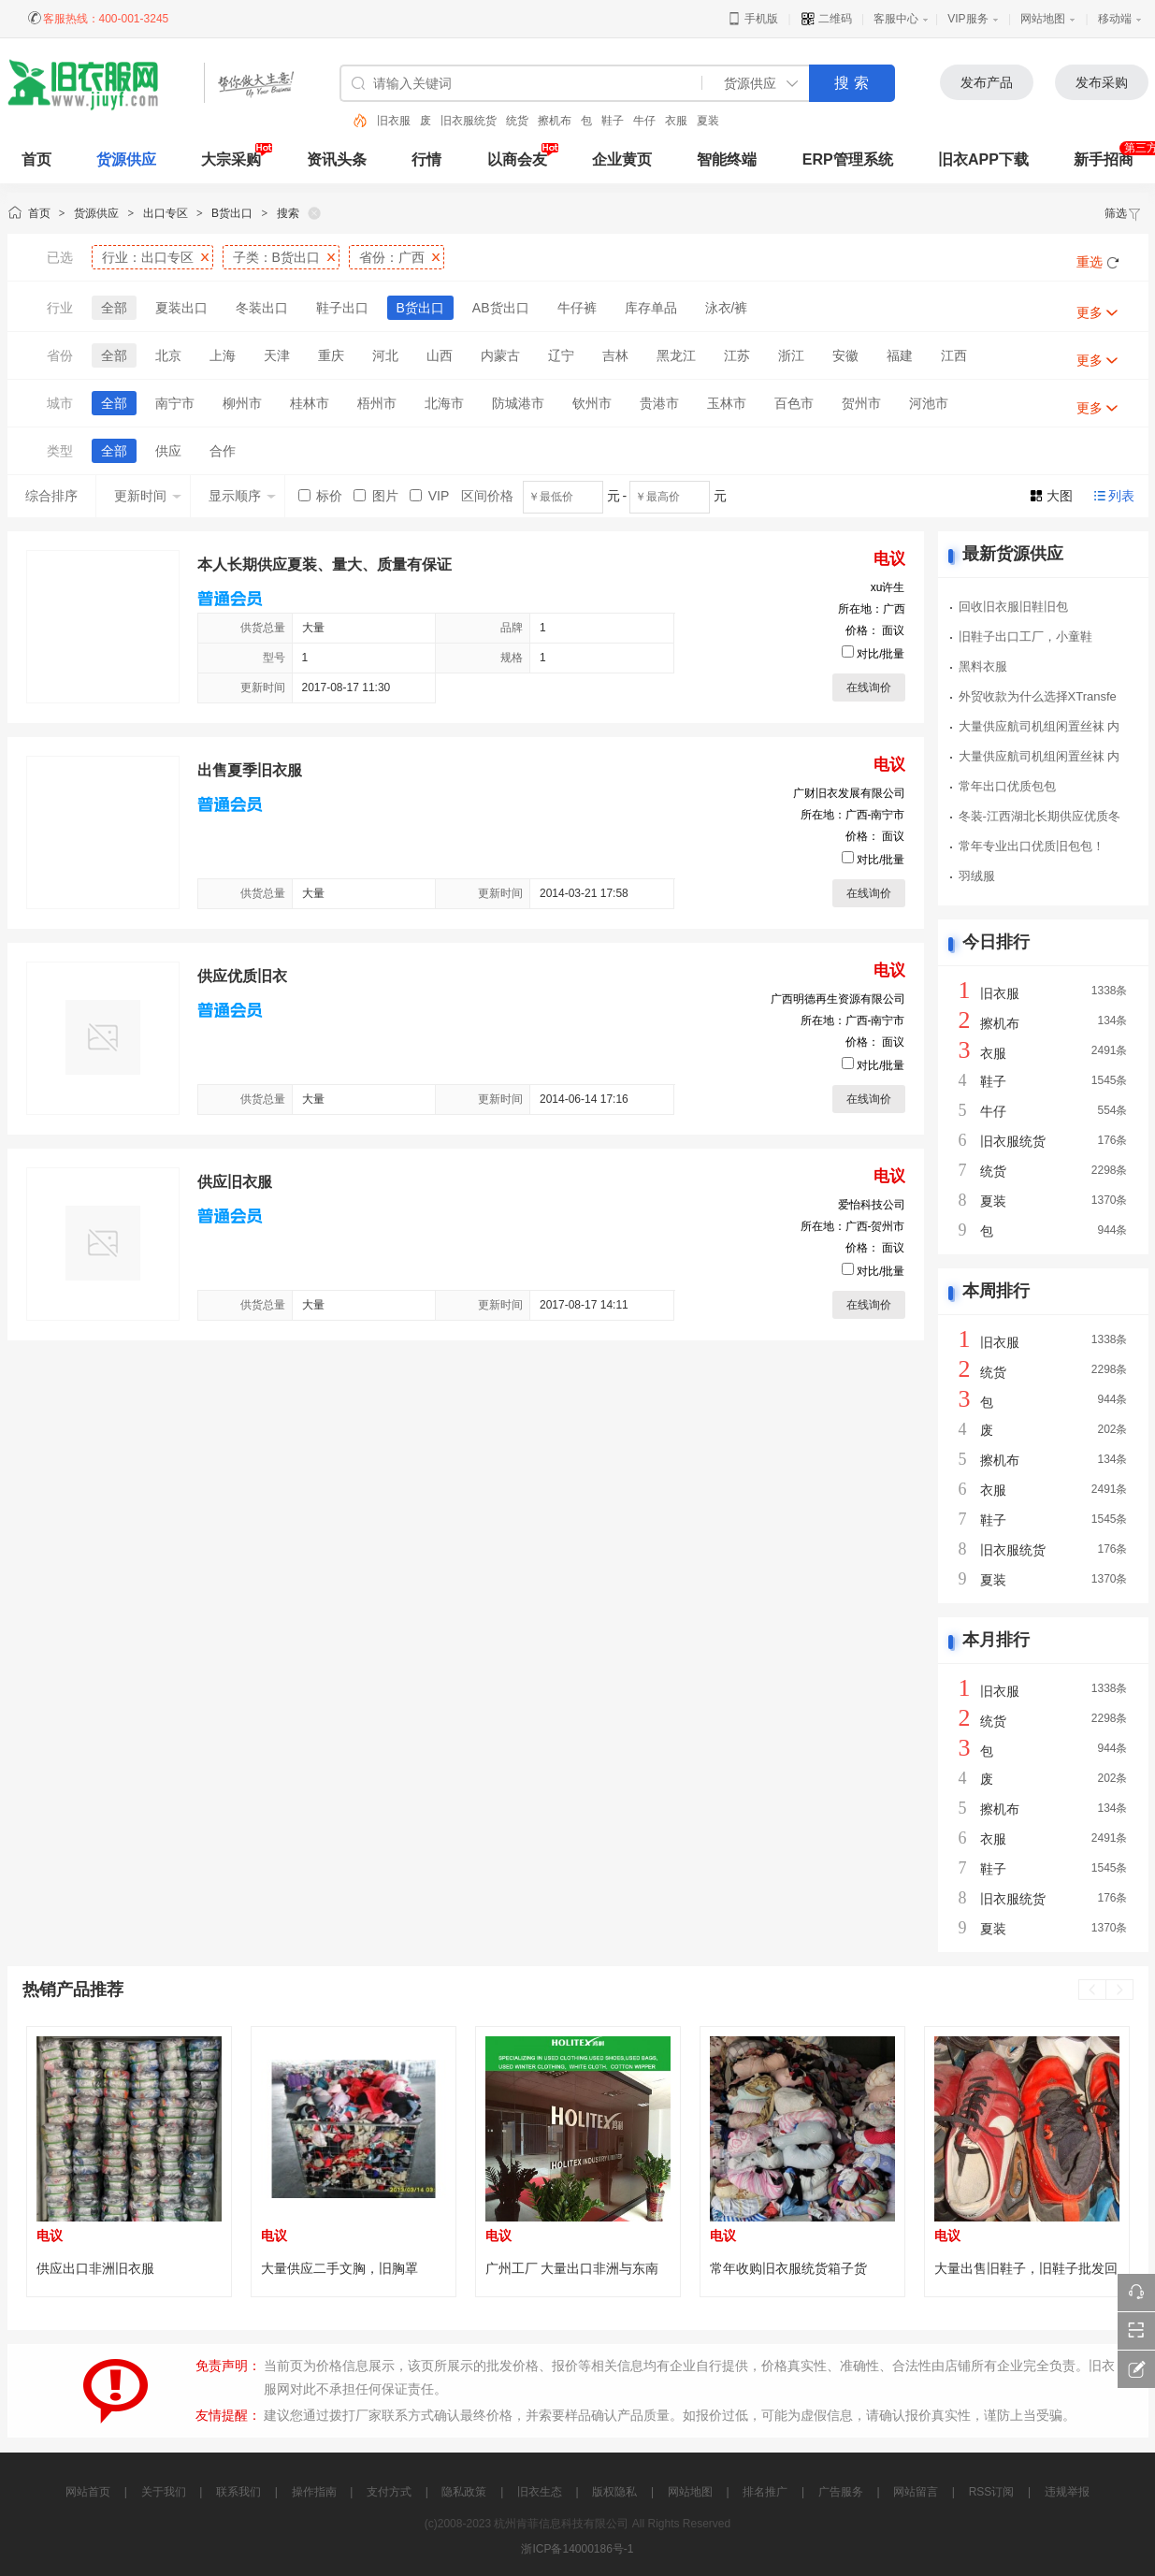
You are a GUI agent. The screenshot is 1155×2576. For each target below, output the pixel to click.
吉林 (615, 355)
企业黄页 (622, 159)
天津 (277, 355)
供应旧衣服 (234, 1182)
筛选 (1123, 213)
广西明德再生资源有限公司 (838, 999)
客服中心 (895, 18)
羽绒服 (977, 876)
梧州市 (377, 403)
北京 (168, 355)
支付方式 (389, 2491)
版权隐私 (614, 2491)
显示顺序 (242, 495)
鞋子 (612, 120)
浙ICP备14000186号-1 (577, 2548)
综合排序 (51, 495)
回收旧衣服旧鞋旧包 (1013, 607)
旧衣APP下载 (983, 159)
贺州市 (861, 403)
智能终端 (727, 159)
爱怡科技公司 (871, 1204)
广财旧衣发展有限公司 (849, 793)
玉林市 (726, 403)
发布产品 (986, 82)
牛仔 (644, 120)
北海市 (444, 403)
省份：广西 (392, 257)
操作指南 (314, 2491)
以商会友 (517, 159)
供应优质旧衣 (242, 976)
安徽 (845, 355)
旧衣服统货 (468, 120)
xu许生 (888, 587)
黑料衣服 (983, 666)
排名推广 (765, 2491)
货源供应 (126, 159)
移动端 (1115, 18)
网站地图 (1042, 18)
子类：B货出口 (276, 257)
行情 (426, 159)
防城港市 (518, 403)
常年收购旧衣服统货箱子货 (788, 2268)
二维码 (826, 18)
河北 (385, 355)
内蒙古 (500, 355)
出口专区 (165, 213)
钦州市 (592, 403)
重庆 (331, 355)
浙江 (791, 355)
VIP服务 (967, 18)
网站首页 (87, 2491)
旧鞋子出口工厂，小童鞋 (1025, 637)
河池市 (928, 403)
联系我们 (238, 2491)
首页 (39, 213)
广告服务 (840, 2491)
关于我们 (163, 2491)
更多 (1089, 312)
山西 (439, 355)
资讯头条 (337, 159)
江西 (954, 355)
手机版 (752, 18)
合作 (222, 450)
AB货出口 (500, 307)
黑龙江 (676, 355)
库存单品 (651, 307)
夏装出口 (181, 307)
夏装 (708, 120)
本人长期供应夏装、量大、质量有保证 (324, 564)
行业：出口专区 (148, 257)
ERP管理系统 (847, 159)
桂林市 (309, 403)
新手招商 (1103, 159)
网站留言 (915, 2491)
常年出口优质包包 (1007, 786)
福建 (900, 355)
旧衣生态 (539, 2491)
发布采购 (1102, 82)
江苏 (737, 355)
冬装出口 (262, 307)
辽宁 (561, 355)
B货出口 (232, 213)
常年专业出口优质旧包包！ (1031, 846)
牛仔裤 (577, 307)
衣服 (676, 120)
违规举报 (1067, 2491)
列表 (1121, 495)
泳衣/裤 (726, 307)
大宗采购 (231, 159)
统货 (517, 120)
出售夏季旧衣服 (249, 770)
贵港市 (659, 403)
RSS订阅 (992, 2491)
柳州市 (242, 403)
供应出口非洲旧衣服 (95, 2268)
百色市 (794, 403)
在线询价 (868, 687)
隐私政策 (463, 2491)
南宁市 (175, 403)
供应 (168, 450)
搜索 (288, 213)
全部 (114, 307)
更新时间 (147, 495)
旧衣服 (394, 120)
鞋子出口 (342, 307)
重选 (1089, 261)
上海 (222, 355)
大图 (1060, 495)
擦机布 (554, 120)
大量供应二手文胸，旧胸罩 (339, 2268)
